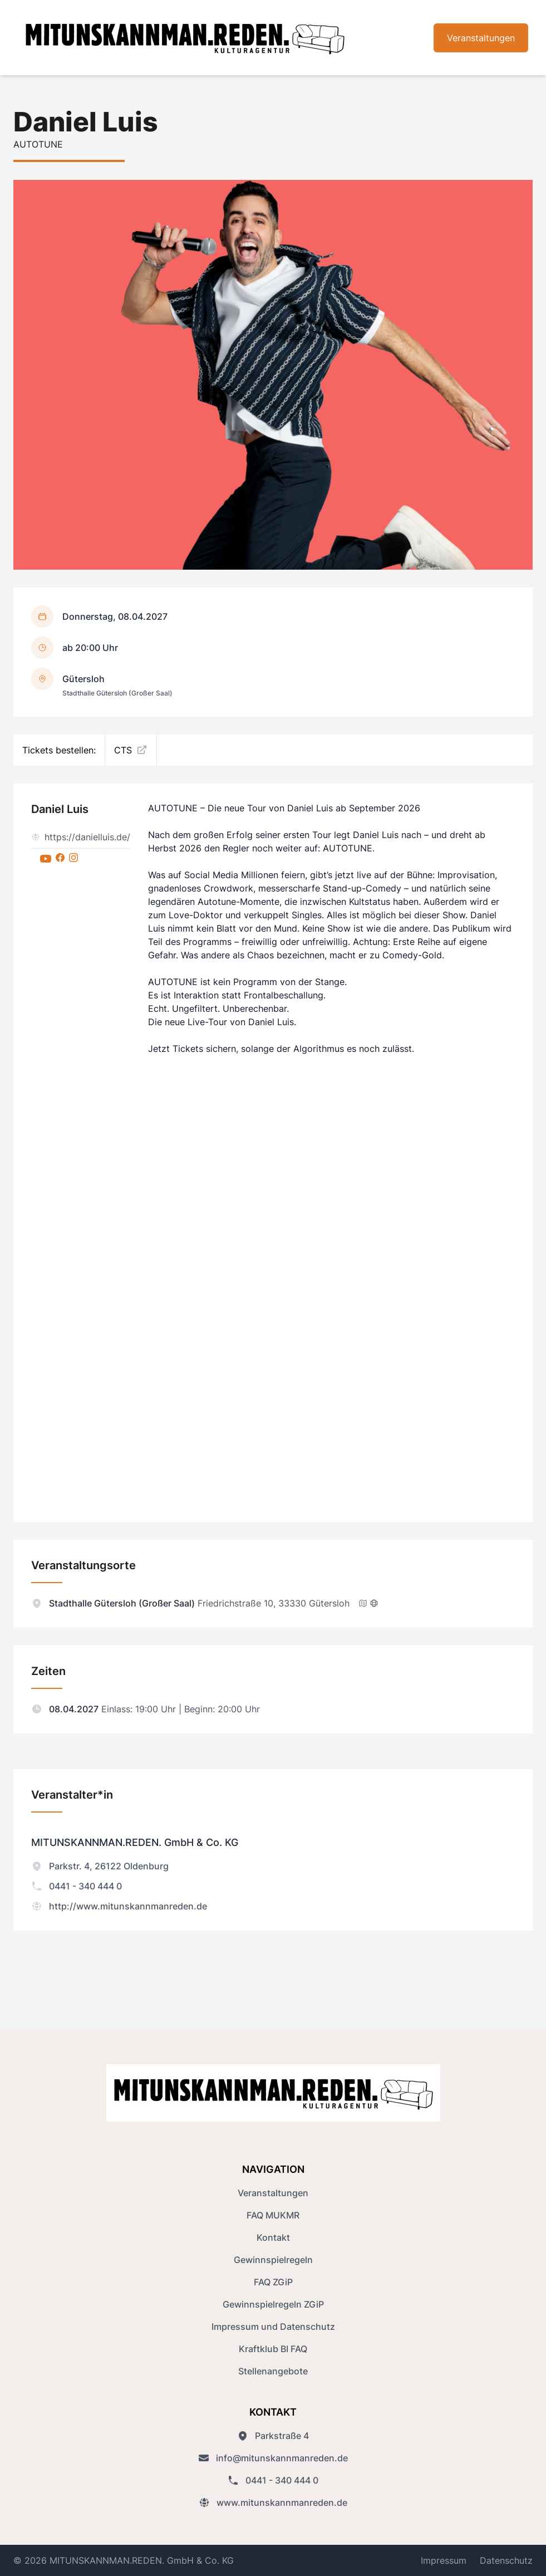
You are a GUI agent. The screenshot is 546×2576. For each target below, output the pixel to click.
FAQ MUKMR (273, 2215)
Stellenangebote (273, 2371)
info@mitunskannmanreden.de (273, 2458)
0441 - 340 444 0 (76, 1886)
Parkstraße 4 (273, 2435)
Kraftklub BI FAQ (273, 2348)
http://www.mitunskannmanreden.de (119, 1906)
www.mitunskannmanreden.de (273, 2502)
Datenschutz (506, 2560)
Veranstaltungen (481, 37)
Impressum (443, 2560)
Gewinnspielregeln (273, 2259)
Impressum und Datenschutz (273, 2326)
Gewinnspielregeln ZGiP (273, 2304)
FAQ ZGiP (273, 2282)
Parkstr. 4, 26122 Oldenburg (100, 1866)
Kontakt (273, 2237)
